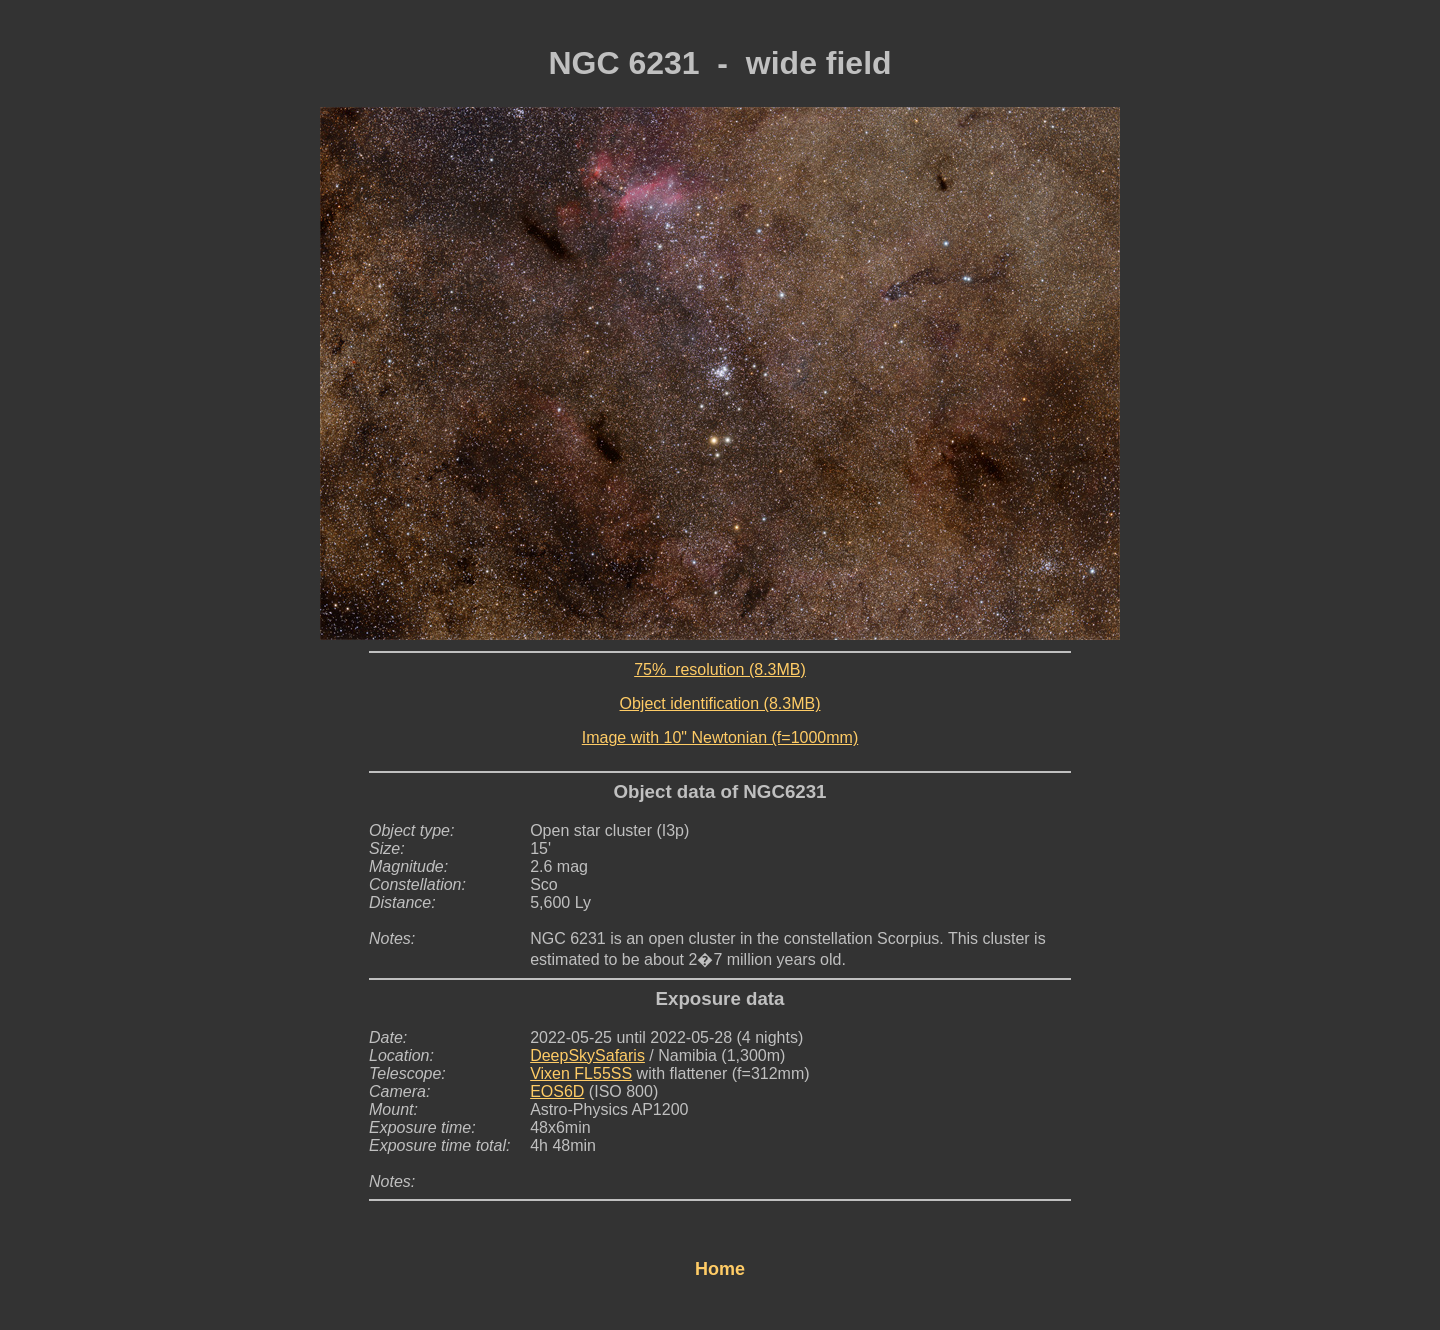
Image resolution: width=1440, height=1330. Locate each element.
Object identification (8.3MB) (720, 703)
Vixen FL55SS (581, 1073)
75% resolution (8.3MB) (720, 669)
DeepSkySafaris (587, 1055)
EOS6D (557, 1091)
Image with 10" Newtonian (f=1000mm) (720, 737)
